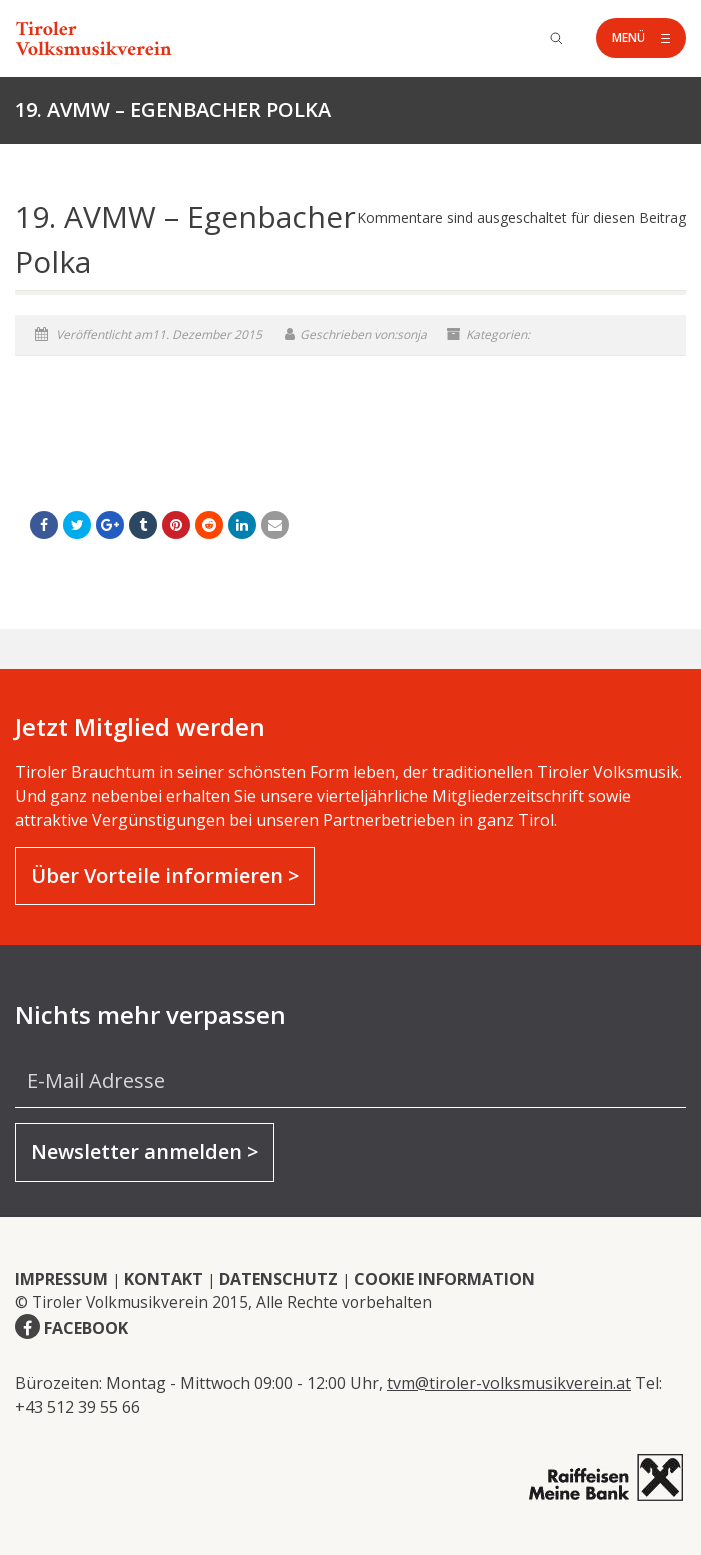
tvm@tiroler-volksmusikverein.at (509, 1383)
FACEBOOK (86, 1328)
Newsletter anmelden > (144, 1151)
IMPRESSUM (61, 1279)
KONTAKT (163, 1279)
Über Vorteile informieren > (165, 875)
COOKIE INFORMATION (444, 1279)
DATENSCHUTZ (278, 1279)
